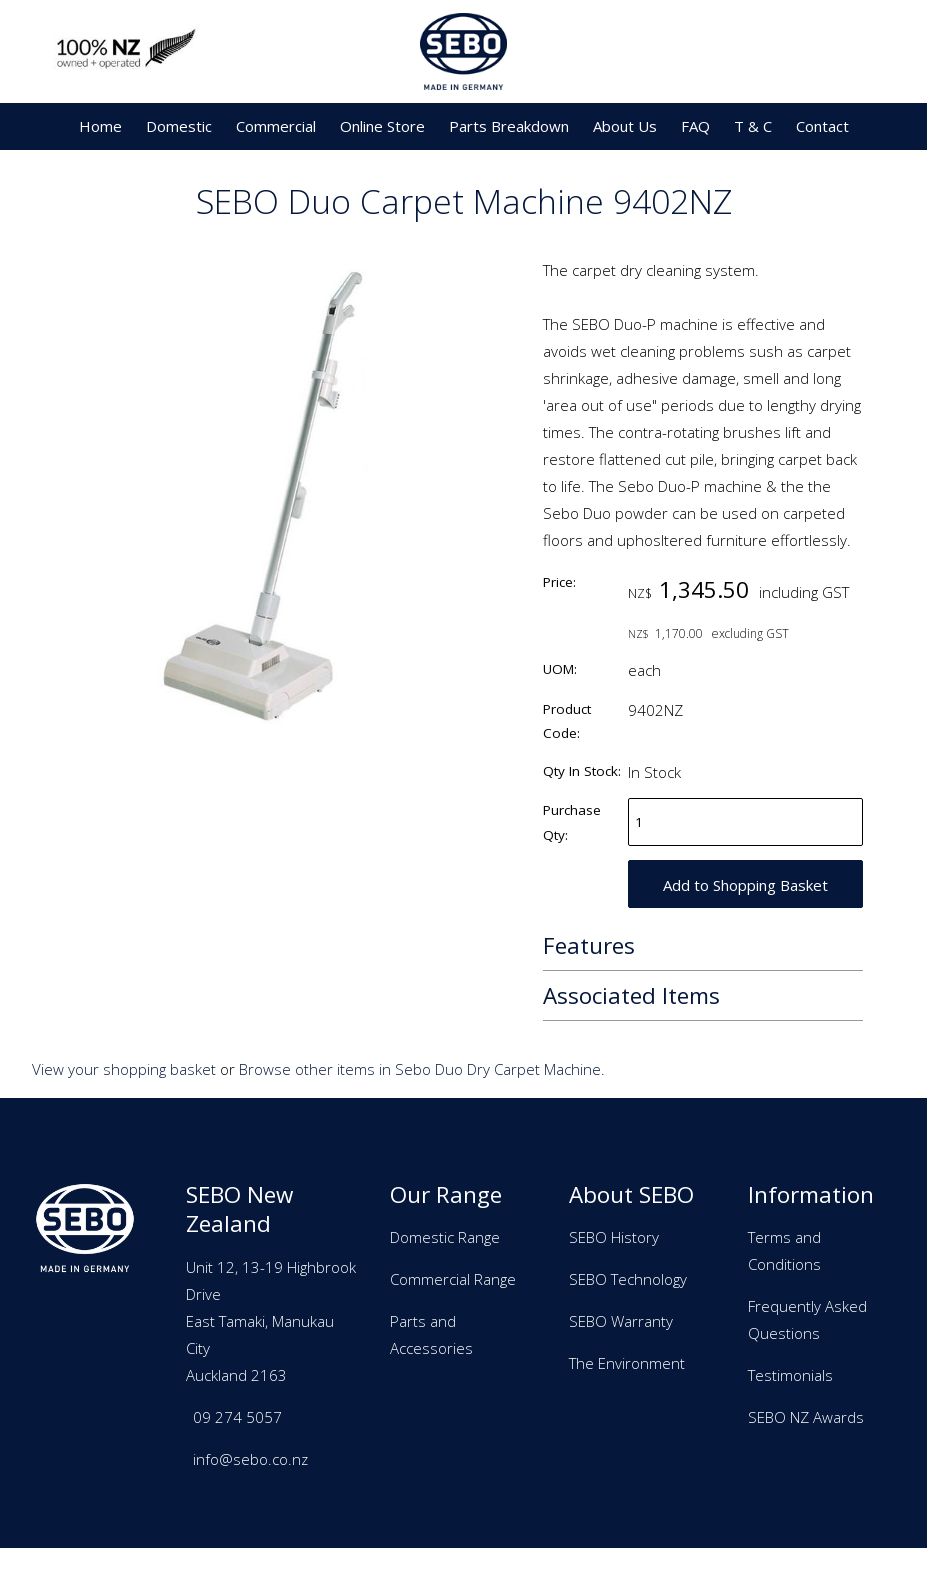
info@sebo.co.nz (250, 1459)
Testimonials (790, 1375)
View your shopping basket (124, 1069)
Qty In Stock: (582, 771)
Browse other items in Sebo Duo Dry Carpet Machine (420, 1069)
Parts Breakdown (509, 126)
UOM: (560, 669)
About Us (625, 126)
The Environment (627, 1363)
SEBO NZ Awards (806, 1417)
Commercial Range (453, 1279)
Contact (822, 126)
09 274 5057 (237, 1417)
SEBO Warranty (621, 1321)
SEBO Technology (628, 1279)
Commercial (276, 126)
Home (100, 126)
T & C (753, 126)
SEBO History (614, 1237)
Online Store (382, 126)
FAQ (695, 126)
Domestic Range (445, 1237)
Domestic (179, 126)
